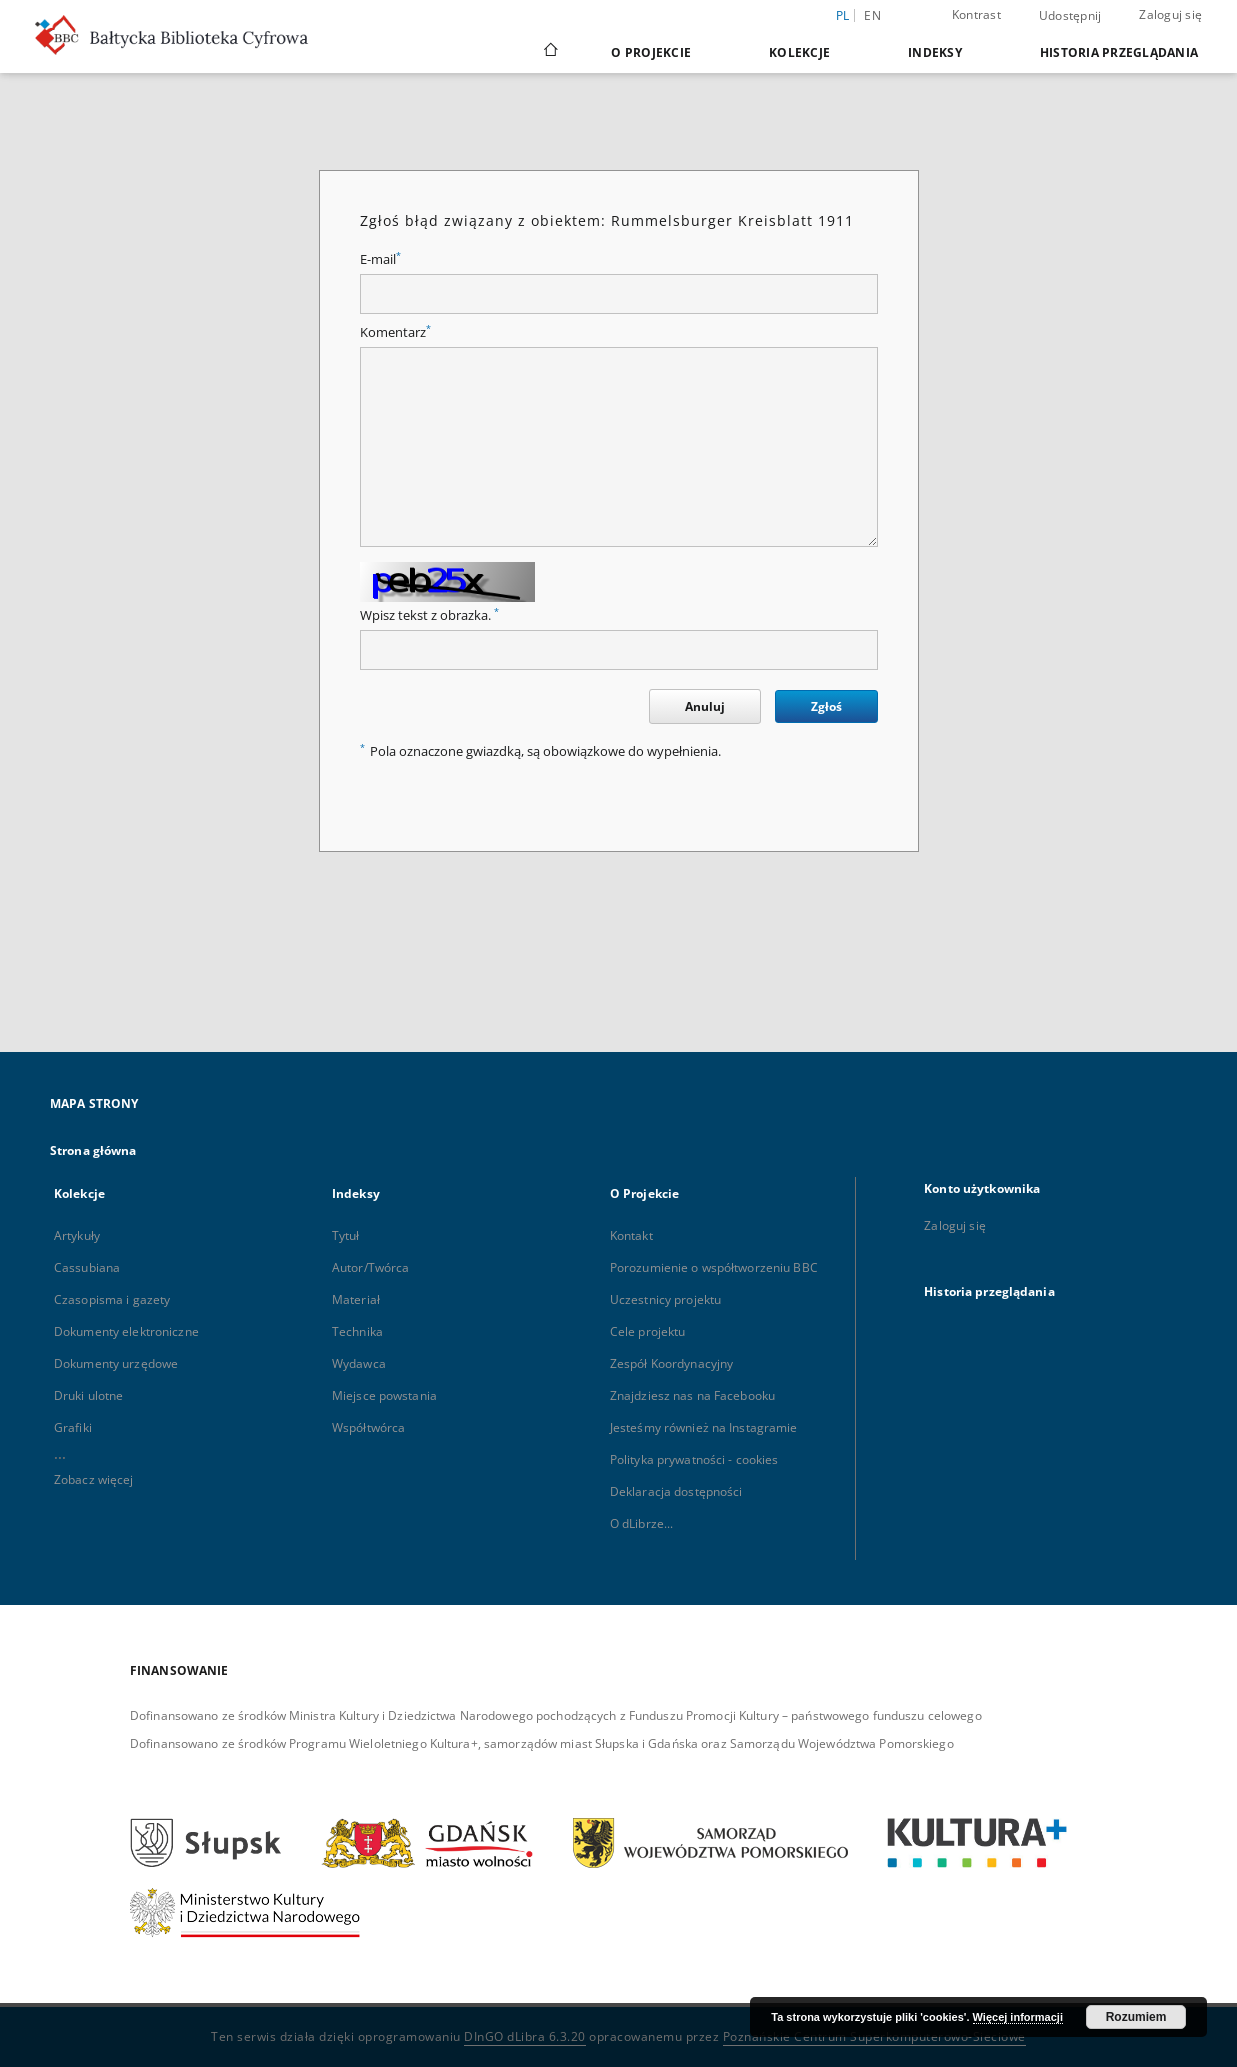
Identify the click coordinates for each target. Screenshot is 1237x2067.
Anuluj (705, 706)
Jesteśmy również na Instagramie (704, 1427)
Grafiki (73, 1427)
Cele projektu (648, 1331)
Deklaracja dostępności (676, 1491)
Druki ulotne (88, 1395)
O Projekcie (651, 52)
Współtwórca (368, 1427)
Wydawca (359, 1363)
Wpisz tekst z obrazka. (429, 615)
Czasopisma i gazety (112, 1299)
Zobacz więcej (94, 1479)
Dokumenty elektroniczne (126, 1331)
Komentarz (395, 332)
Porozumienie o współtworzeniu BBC (714, 1267)
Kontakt (631, 1235)
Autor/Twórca (370, 1267)
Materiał (356, 1299)
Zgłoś (826, 706)
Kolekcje (799, 52)
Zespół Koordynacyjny (671, 1363)
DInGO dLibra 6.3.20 (525, 2036)
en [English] (872, 15)
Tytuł (346, 1235)
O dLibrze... (641, 1523)
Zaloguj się (1170, 14)
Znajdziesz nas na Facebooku (692, 1395)
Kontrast (976, 14)
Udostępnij (1070, 16)
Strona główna (93, 1150)
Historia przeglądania (1119, 52)
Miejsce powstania (384, 1395)
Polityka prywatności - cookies (694, 1459)
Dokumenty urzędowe (116, 1363)
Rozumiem (1136, 2017)
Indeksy (935, 52)
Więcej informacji (1018, 2017)
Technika (357, 1331)
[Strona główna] (549, 52)
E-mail (380, 259)
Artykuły (77, 1235)
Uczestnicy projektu (665, 1299)
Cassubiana (87, 1267)
